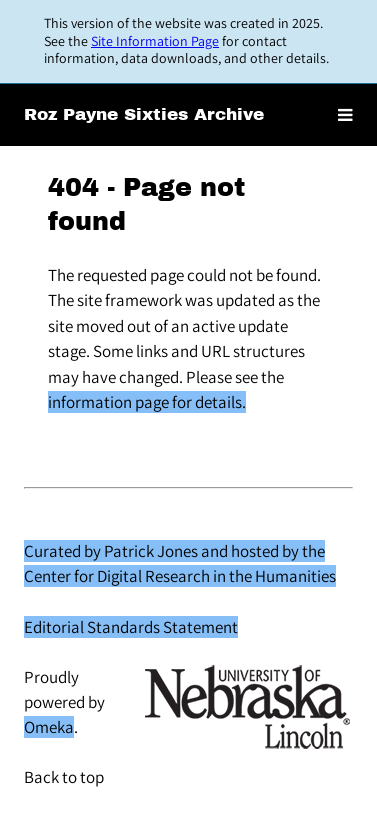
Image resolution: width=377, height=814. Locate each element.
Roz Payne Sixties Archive (144, 114)
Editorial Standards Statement (131, 627)
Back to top (64, 777)
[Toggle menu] (345, 115)
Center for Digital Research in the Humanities (180, 576)
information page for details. (147, 402)
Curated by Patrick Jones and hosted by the (174, 551)
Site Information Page (155, 41)
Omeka (49, 727)
